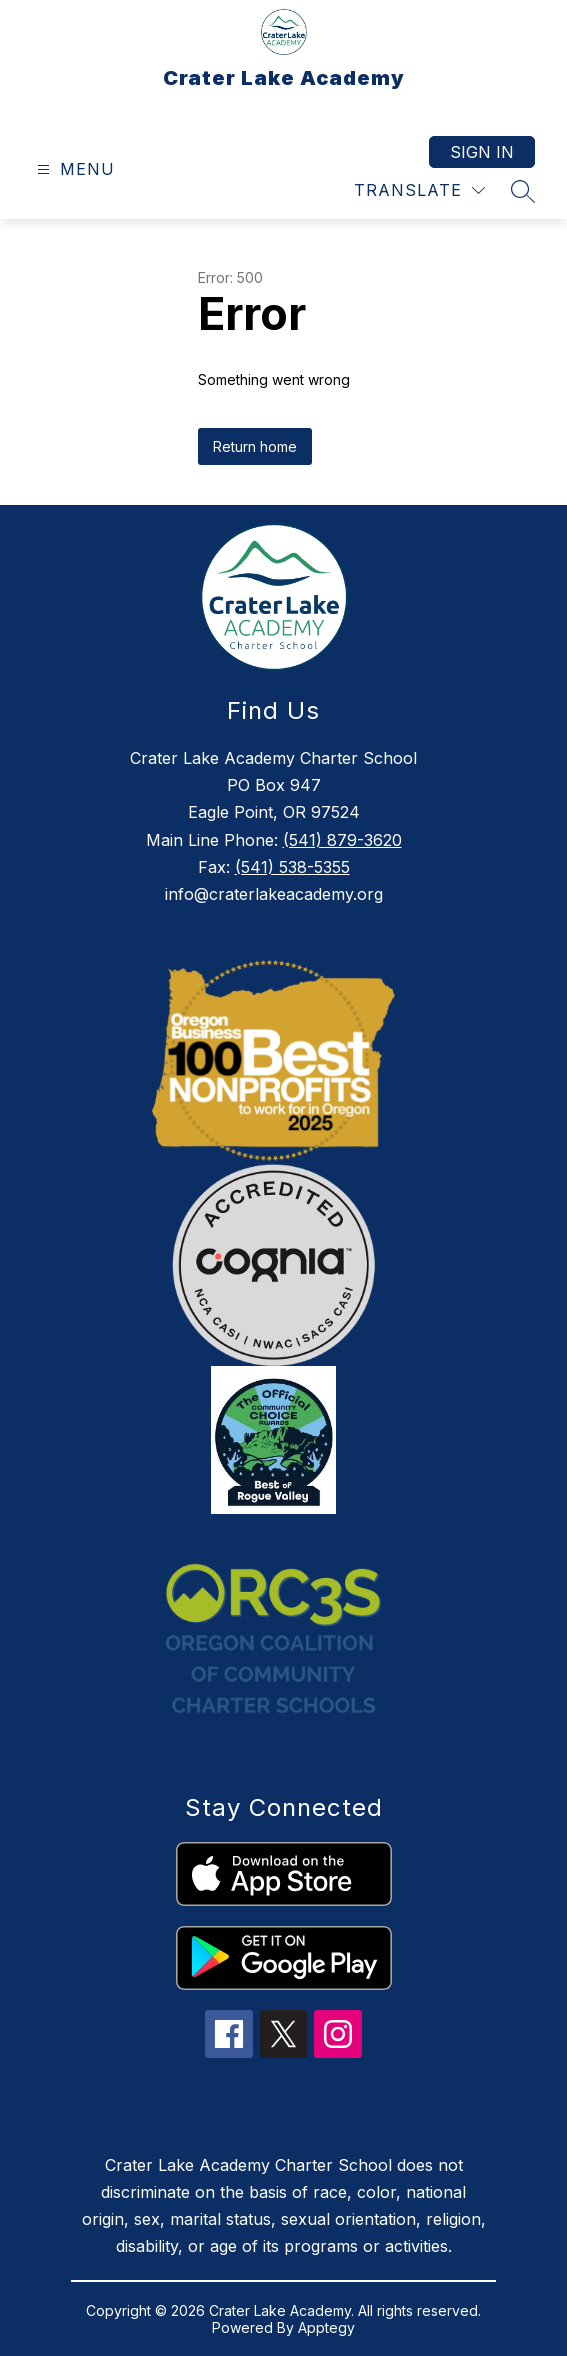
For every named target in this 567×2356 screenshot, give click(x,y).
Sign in (482, 152)
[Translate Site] (419, 190)
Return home (255, 446)
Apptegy (326, 2327)
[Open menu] (73, 169)
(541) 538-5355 (292, 867)
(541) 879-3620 (342, 840)
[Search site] (523, 191)
